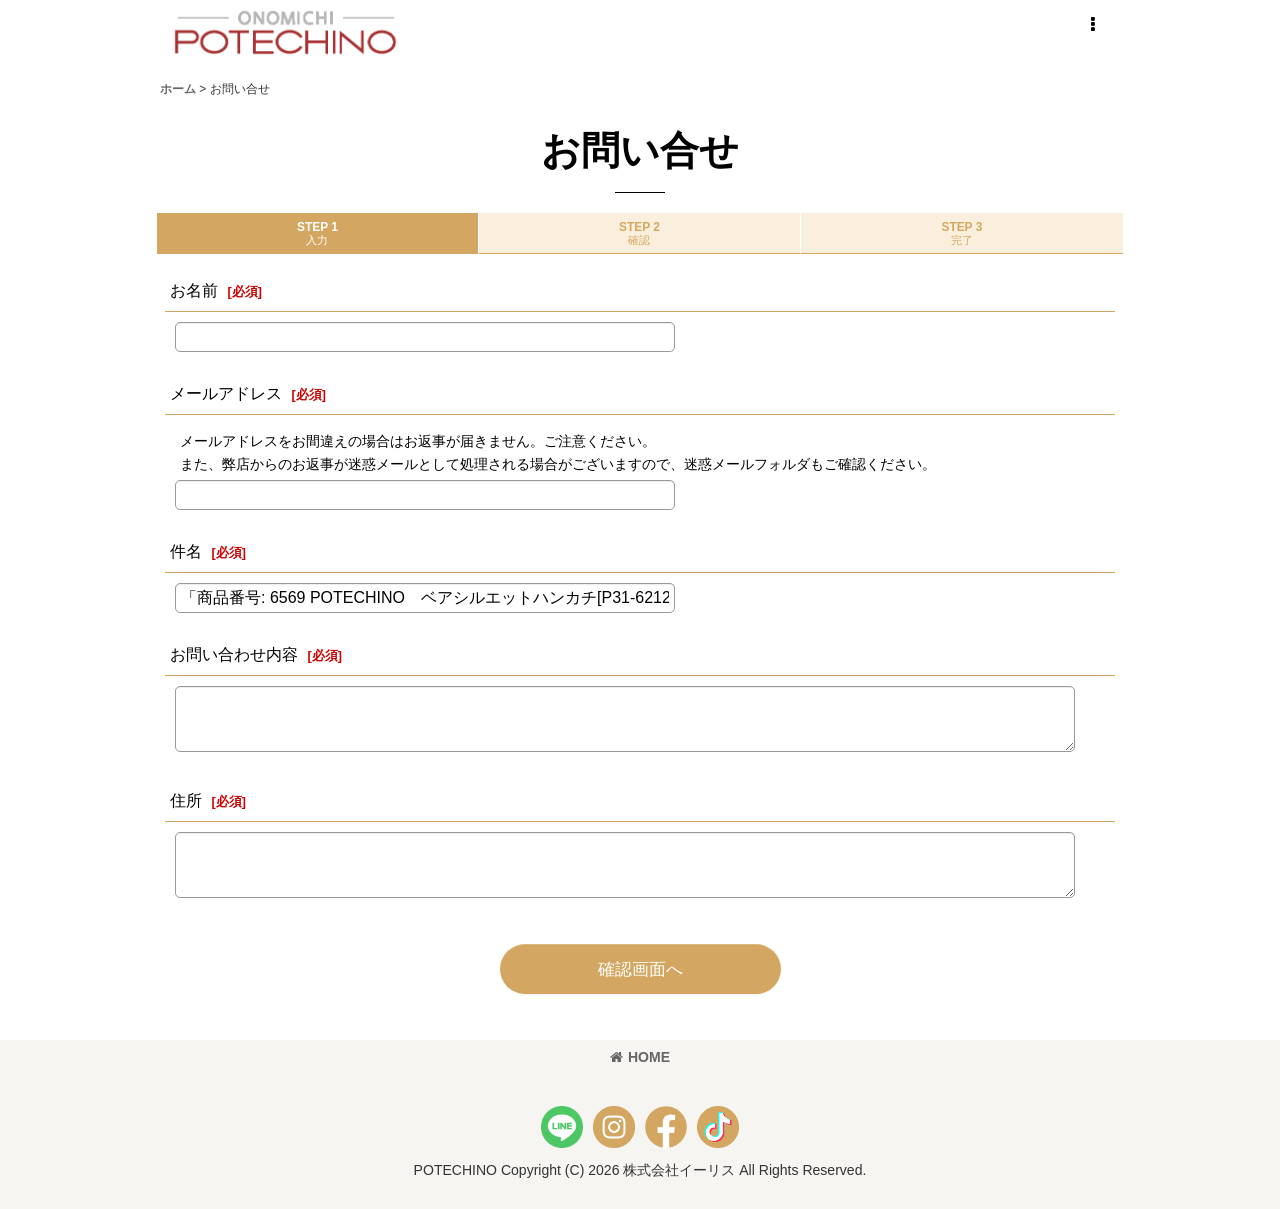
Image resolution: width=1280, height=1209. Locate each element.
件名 (186, 551)
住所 (186, 800)
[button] (1092, 25)
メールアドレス (226, 393)
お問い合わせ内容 (234, 654)
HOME (640, 1057)
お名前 (194, 290)
